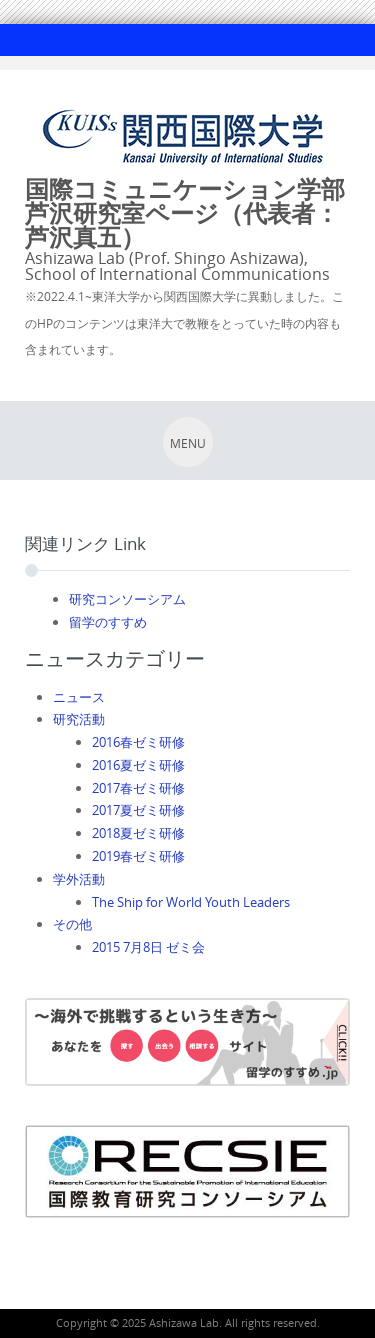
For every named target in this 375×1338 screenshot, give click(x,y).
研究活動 (79, 719)
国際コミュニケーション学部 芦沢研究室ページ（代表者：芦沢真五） (197, 213)
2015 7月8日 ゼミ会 (148, 947)
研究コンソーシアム (127, 599)
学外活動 (79, 879)
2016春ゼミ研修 (138, 742)
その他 (72, 924)
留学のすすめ (108, 622)
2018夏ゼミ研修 (138, 833)
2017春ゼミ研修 (138, 788)
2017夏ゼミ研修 (138, 810)
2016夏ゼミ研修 (138, 765)
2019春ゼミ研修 (138, 856)
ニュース (79, 697)
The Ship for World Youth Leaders (191, 902)
